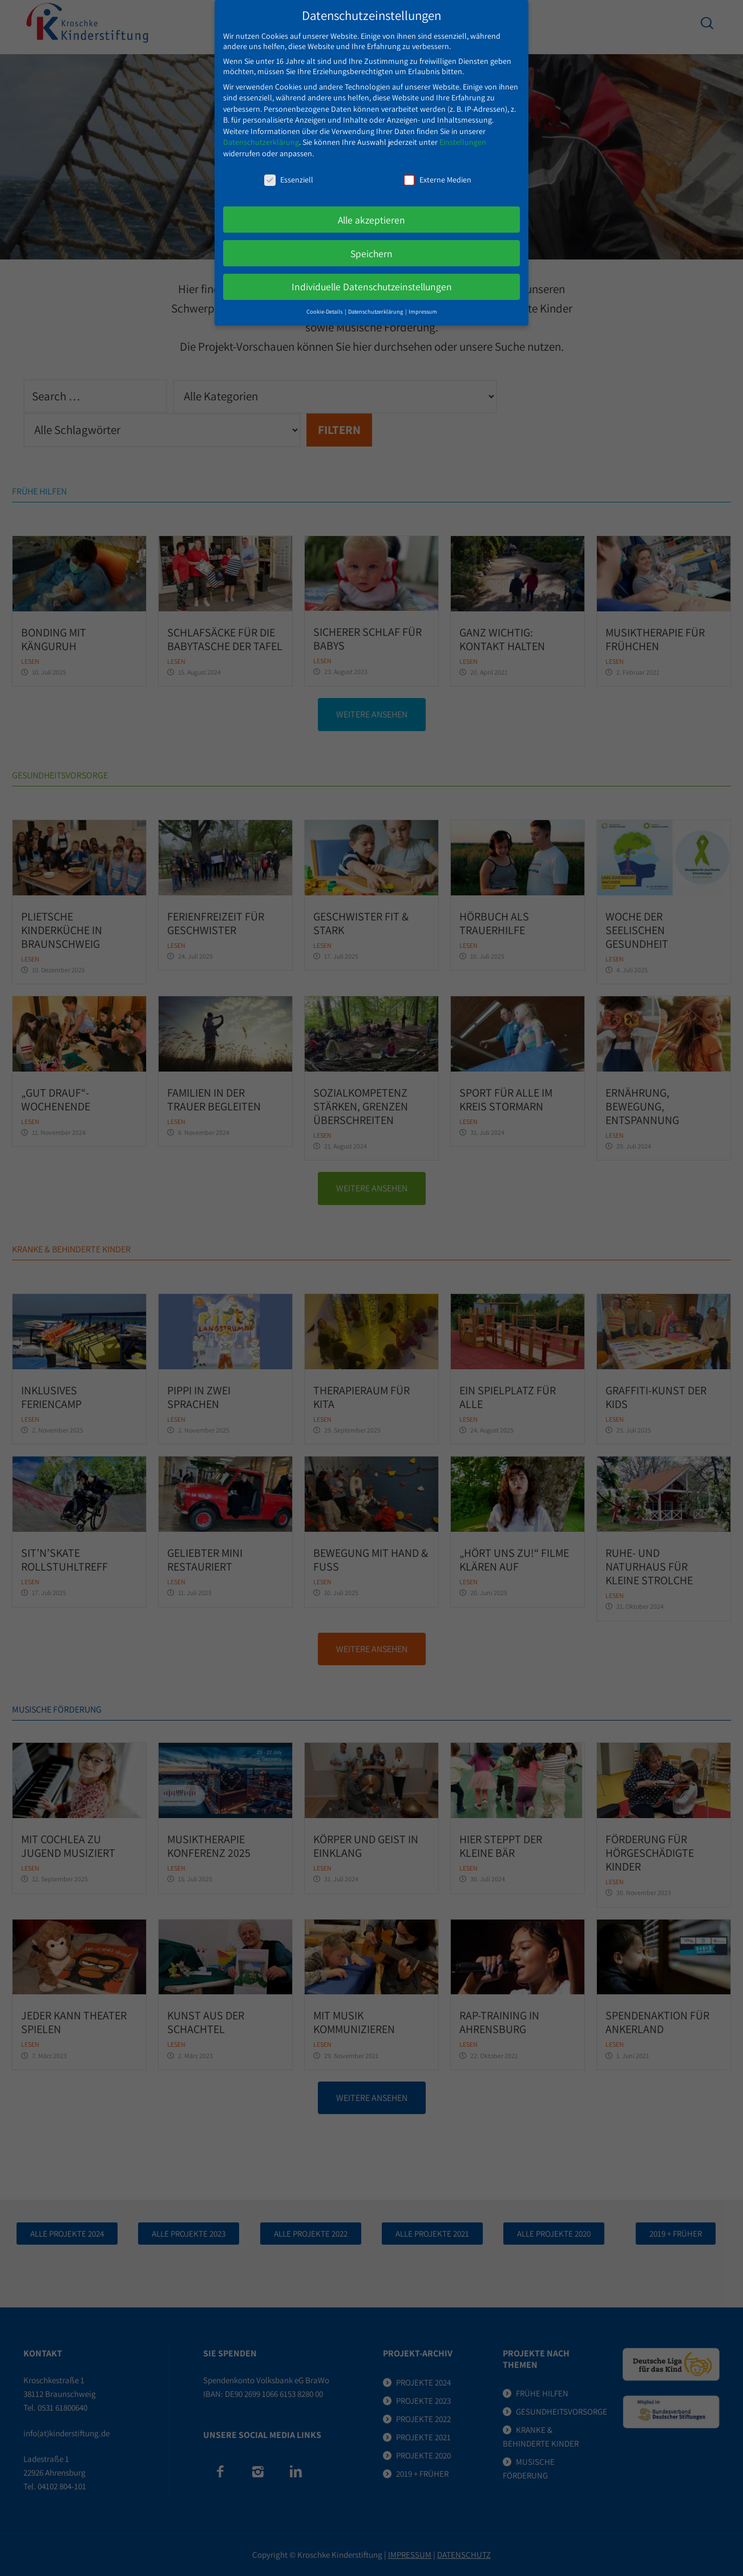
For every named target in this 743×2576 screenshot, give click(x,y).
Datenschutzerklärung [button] (376, 299)
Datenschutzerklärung (261, 129)
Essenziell (288, 166)
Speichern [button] (371, 240)
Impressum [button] (423, 299)
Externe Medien (437, 166)
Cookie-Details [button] (325, 299)
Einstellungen (462, 129)
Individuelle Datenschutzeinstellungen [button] (372, 274)
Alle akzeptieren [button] (371, 206)
